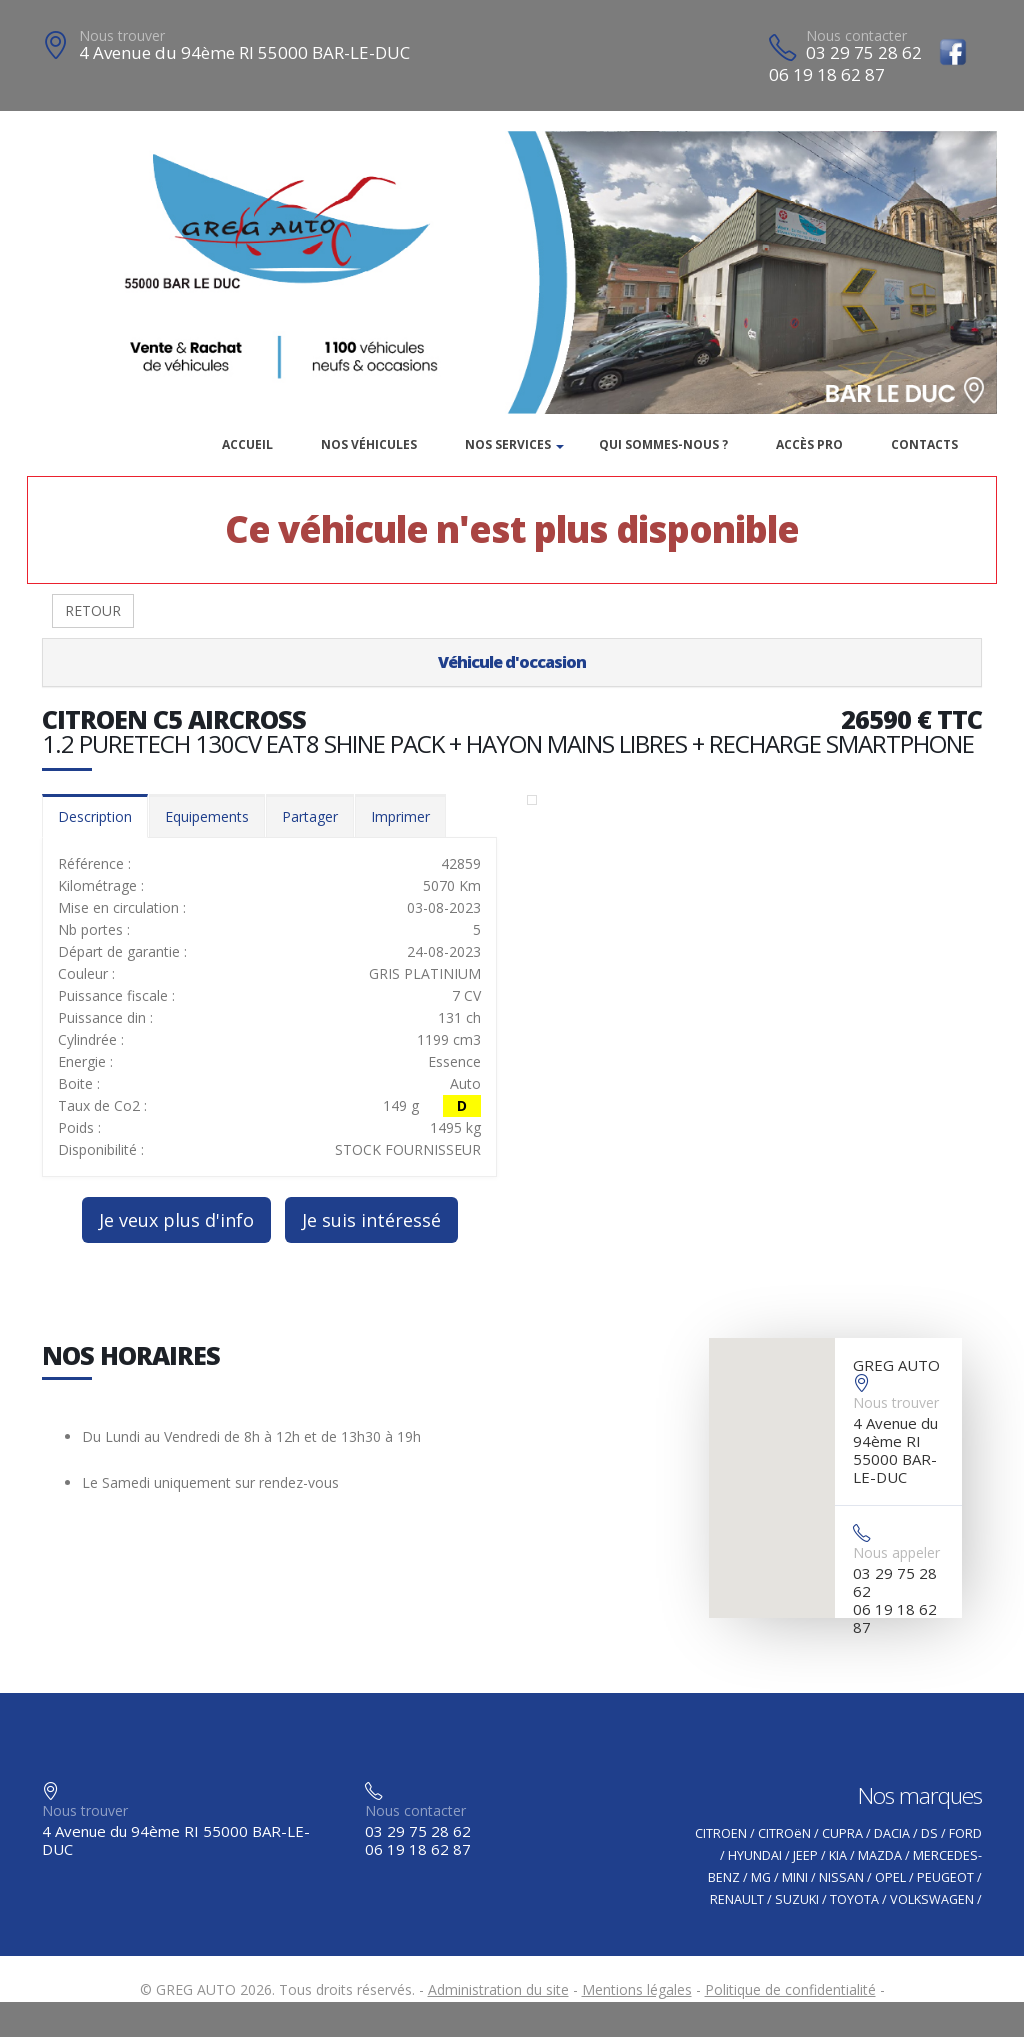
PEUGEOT (945, 1877)
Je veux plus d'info (176, 1220)
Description (95, 816)
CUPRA (842, 1833)
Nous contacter (856, 35)
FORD (965, 1833)
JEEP (805, 1855)
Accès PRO (809, 444)
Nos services (508, 444)
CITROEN (721, 1833)
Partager (310, 816)
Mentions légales (637, 1989)
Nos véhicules (369, 444)
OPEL (890, 1877)
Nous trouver (122, 35)
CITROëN (784, 1833)
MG (761, 1877)
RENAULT (737, 1899)
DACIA (892, 1833)
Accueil (247, 444)
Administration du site (498, 1989)
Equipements (207, 816)
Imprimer (400, 816)
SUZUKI (797, 1899)
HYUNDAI (755, 1855)
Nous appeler (896, 1552)
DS (929, 1833)
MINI (795, 1877)
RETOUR (93, 610)
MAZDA (880, 1855)
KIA (838, 1855)
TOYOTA (854, 1899)
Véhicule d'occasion (512, 662)
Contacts (924, 444)
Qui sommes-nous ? (663, 444)
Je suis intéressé (371, 1220)
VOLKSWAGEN (932, 1899)
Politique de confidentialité (790, 1989)
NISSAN (841, 1877)
